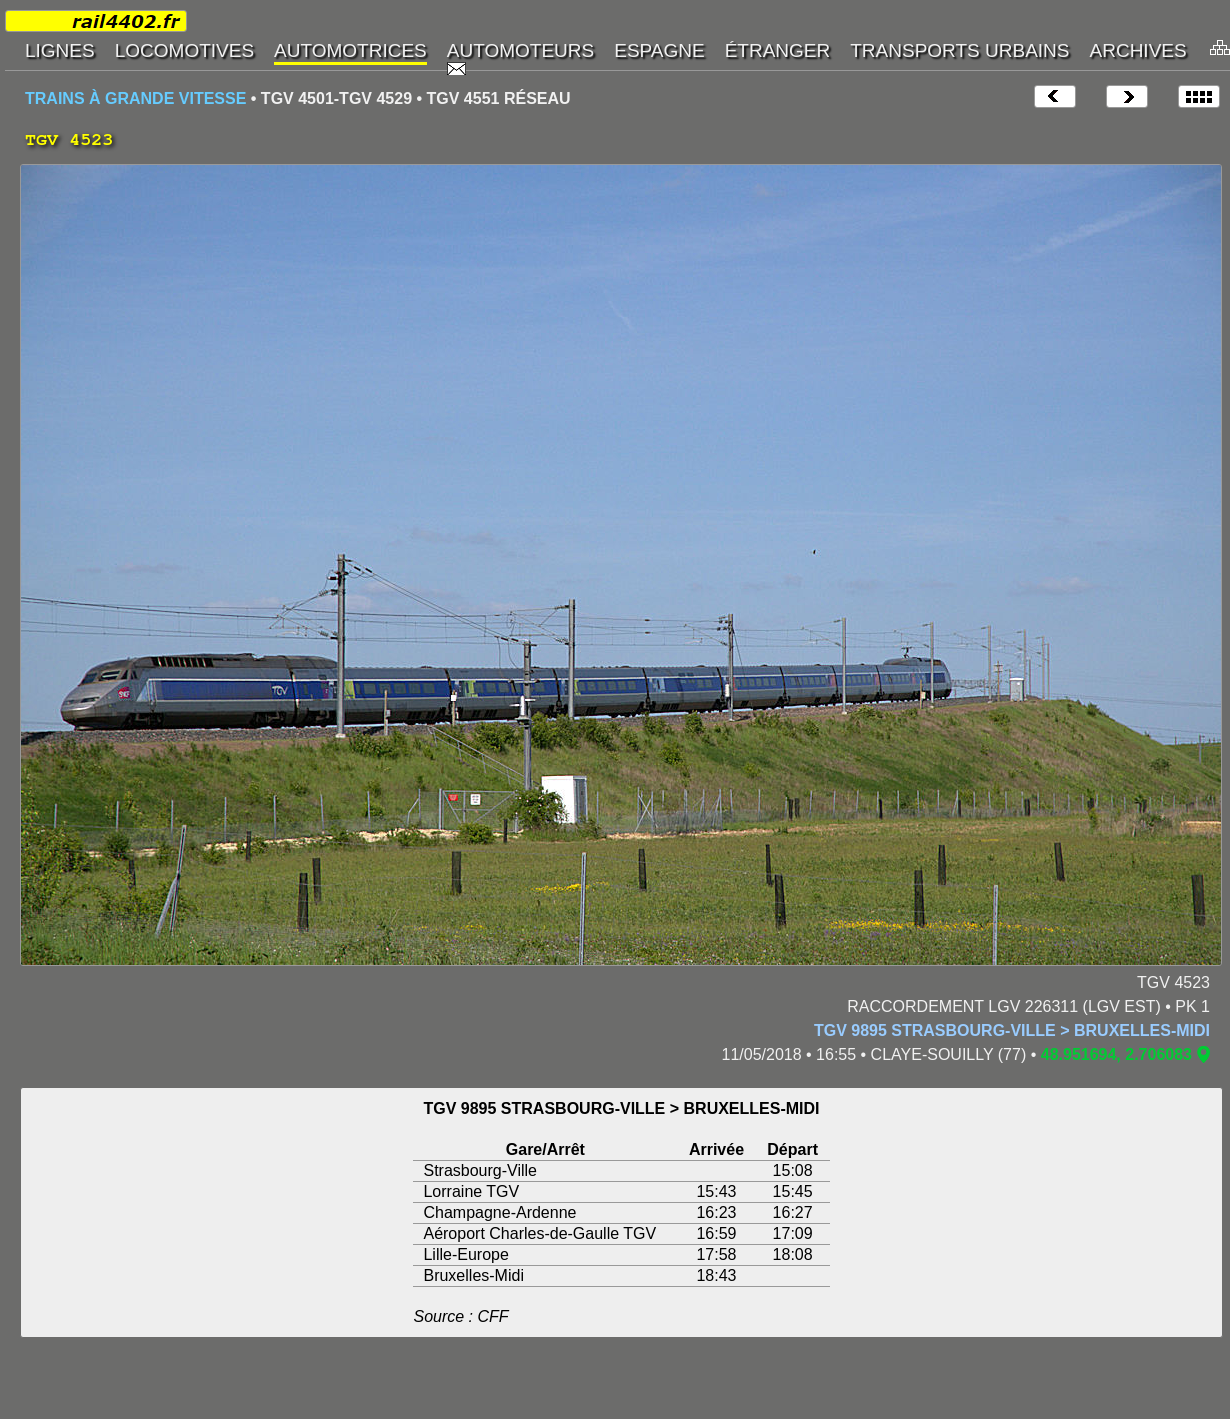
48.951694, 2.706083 (1116, 1054)
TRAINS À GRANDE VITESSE (135, 98)
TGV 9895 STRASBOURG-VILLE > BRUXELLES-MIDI (1012, 1030)
